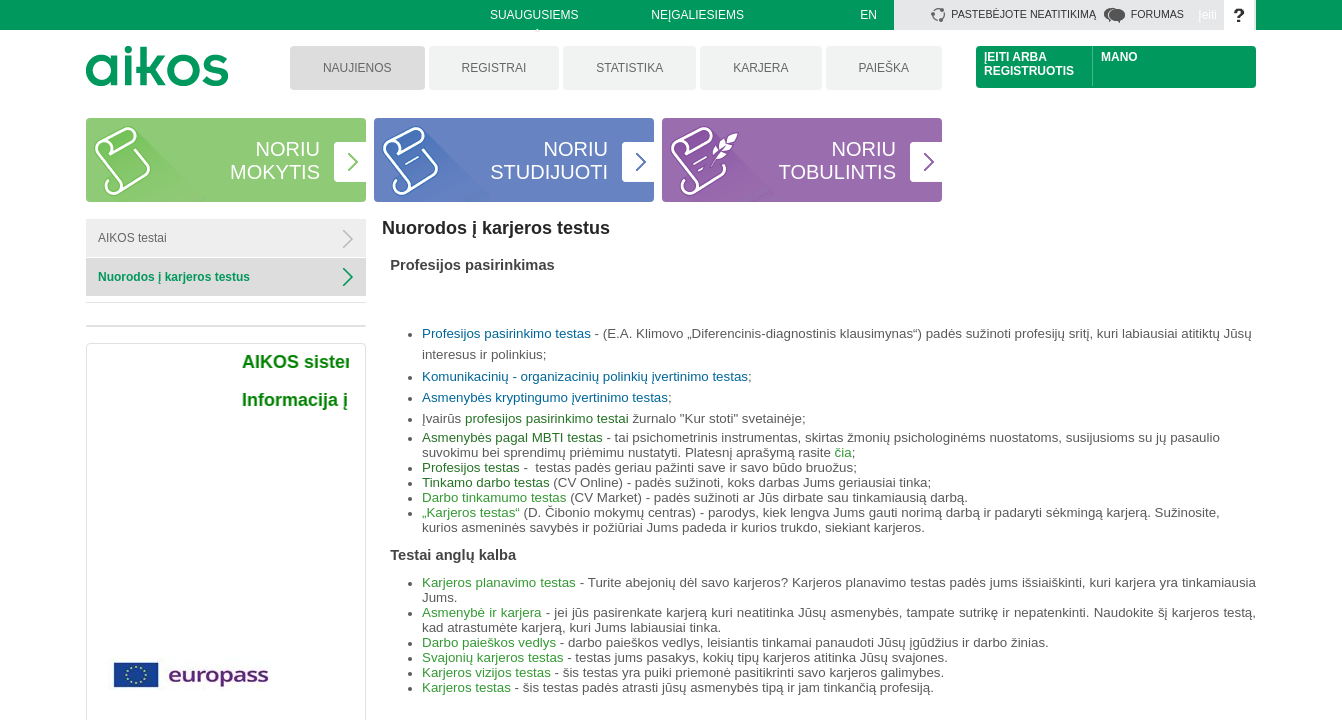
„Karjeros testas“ (471, 512)
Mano (1119, 57)
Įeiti (1207, 15)
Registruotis (1029, 71)
